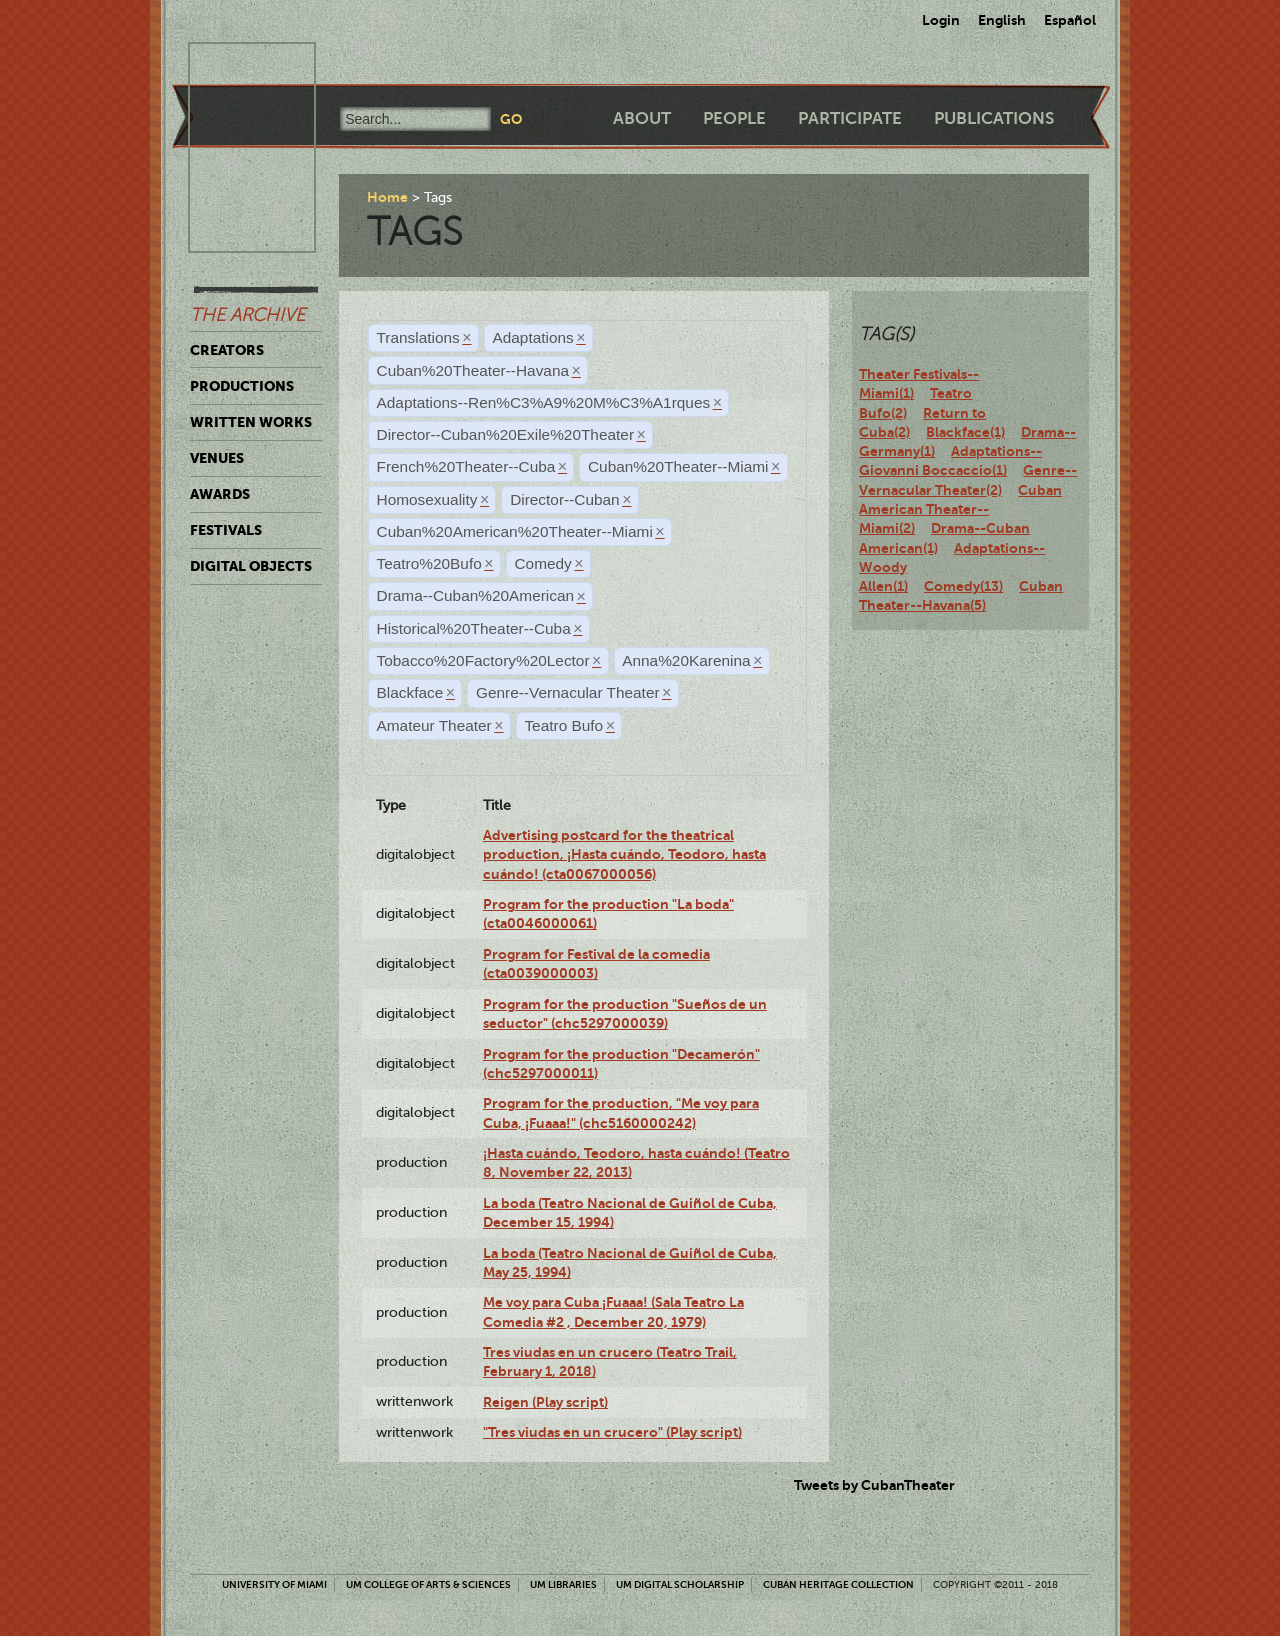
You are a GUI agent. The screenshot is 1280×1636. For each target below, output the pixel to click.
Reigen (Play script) (545, 1402)
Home (387, 197)
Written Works (251, 422)
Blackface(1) (965, 432)
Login (941, 20)
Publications (994, 118)
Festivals (226, 530)
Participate (850, 118)
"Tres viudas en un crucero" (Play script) (612, 1432)
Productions (242, 386)
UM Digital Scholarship (680, 1584)
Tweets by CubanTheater (874, 1485)
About (642, 118)
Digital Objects (251, 566)
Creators (227, 350)
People (734, 118)
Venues (217, 458)
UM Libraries (563, 1584)
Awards (220, 494)
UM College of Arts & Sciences (428, 1584)
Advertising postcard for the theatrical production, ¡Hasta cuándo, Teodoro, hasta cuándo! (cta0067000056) (624, 854)
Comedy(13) (963, 586)
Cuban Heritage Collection (838, 1584)
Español (1070, 20)
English (1002, 20)
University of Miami (274, 1584)
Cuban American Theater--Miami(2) (960, 509)
